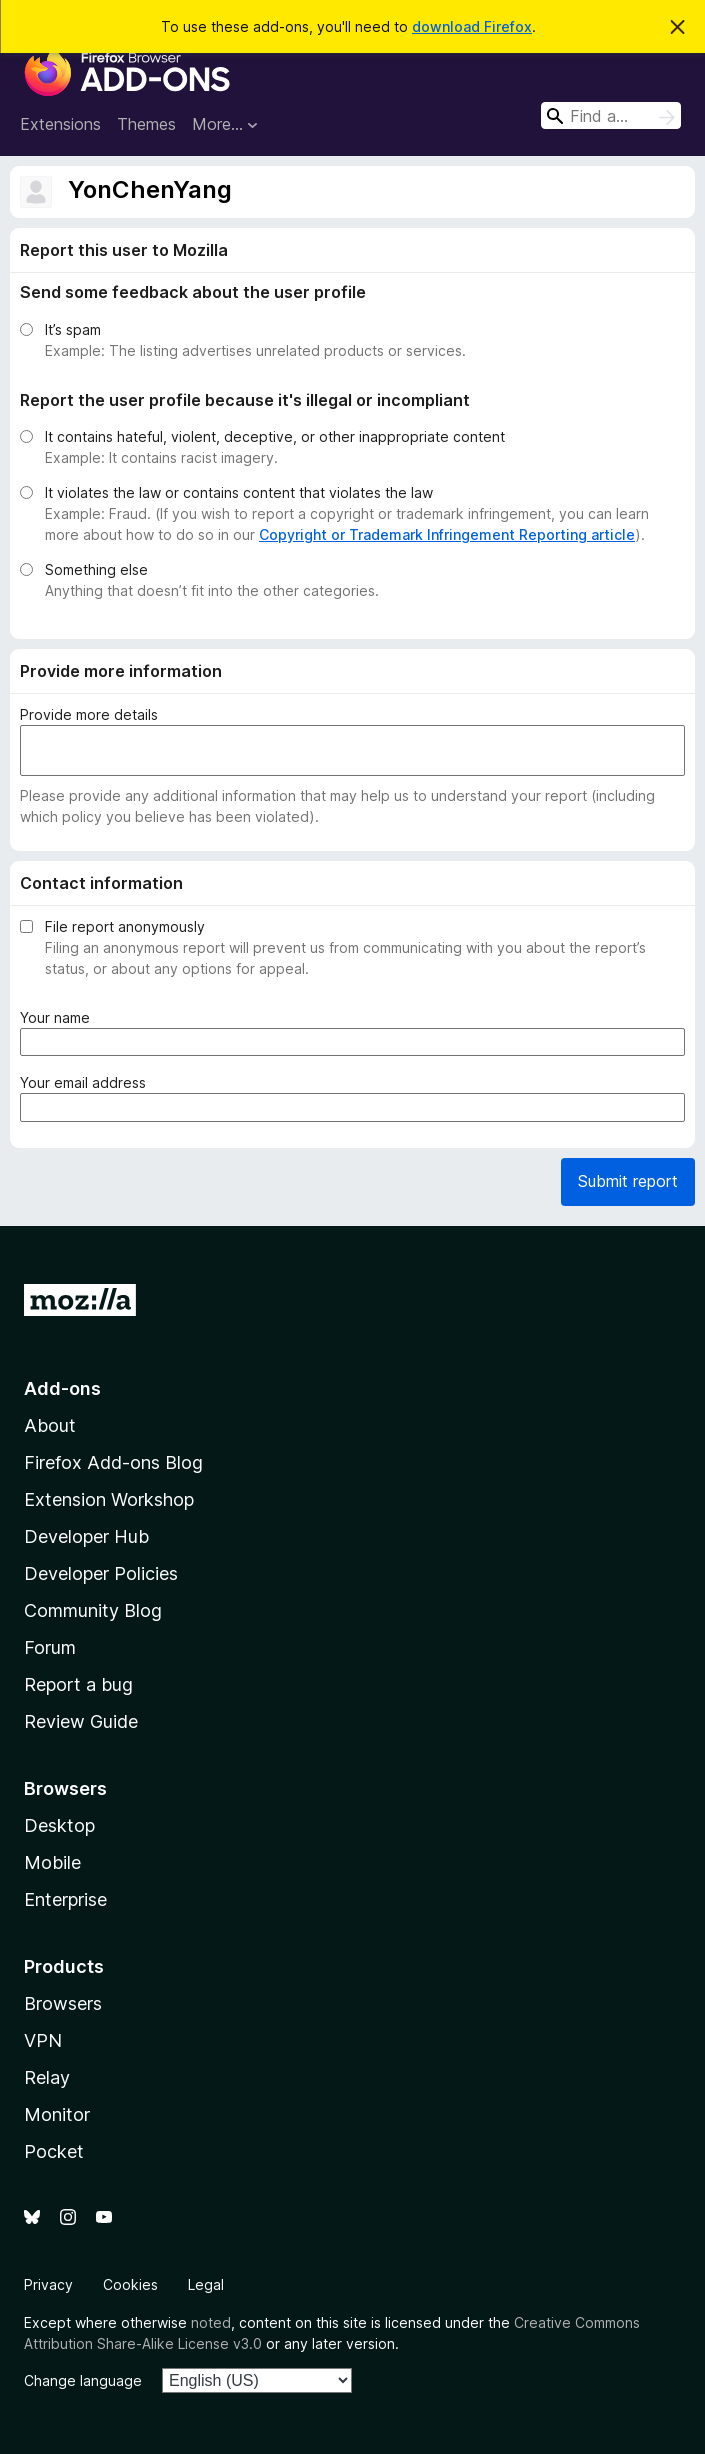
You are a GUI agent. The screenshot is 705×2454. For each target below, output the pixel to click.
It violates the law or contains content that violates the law (239, 492)
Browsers (63, 2003)
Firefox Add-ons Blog (113, 1462)
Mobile (52, 1862)
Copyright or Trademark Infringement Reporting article (447, 534)
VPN (43, 2040)
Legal (206, 2284)
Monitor (57, 2114)
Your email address (87, 1082)
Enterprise (65, 1899)
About (50, 1425)
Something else (96, 569)
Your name (59, 1017)
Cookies (130, 2284)
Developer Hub (86, 1536)
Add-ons (62, 1388)
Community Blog (93, 1610)
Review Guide (81, 1721)
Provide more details (89, 714)
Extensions (60, 124)
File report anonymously (125, 926)
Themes (146, 124)
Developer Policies (101, 1573)
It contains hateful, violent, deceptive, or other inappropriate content (275, 436)
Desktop (59, 1825)
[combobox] (611, 115)
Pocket (54, 2151)
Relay (47, 2077)
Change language (83, 2380)
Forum (50, 1647)
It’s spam (73, 329)
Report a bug (78, 1684)
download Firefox (472, 26)
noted (211, 2322)
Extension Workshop (109, 1499)
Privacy (48, 2284)
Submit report (628, 1181)
